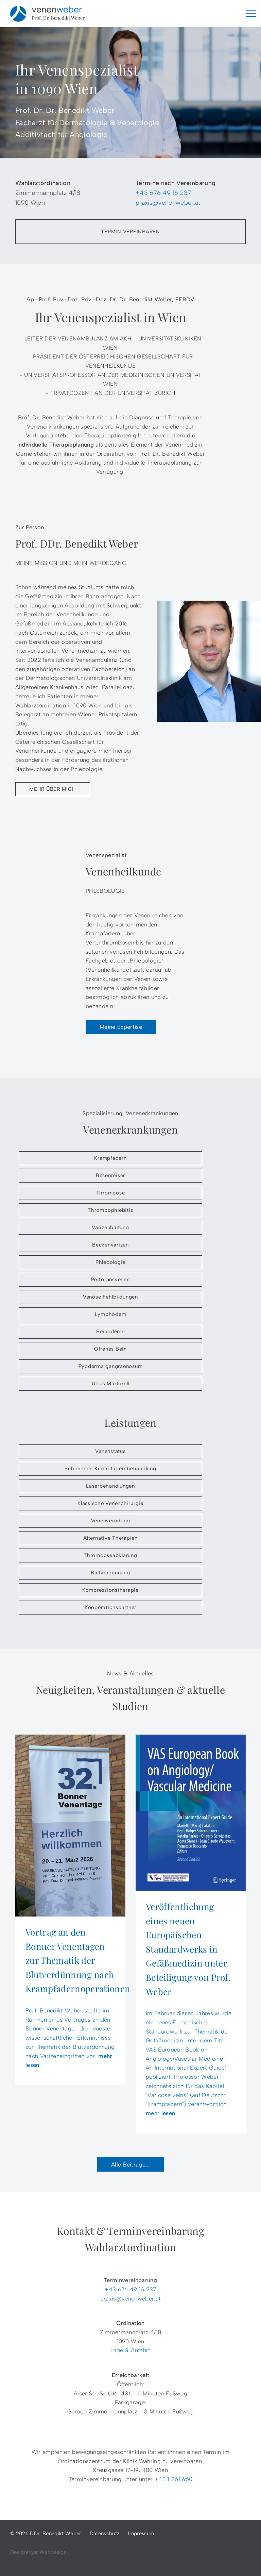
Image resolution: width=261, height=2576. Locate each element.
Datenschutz (105, 2533)
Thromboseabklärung (110, 1555)
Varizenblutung (110, 1227)
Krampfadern (110, 1158)
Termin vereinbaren (130, 232)
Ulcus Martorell (110, 1384)
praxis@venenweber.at (168, 202)
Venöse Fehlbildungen (110, 1297)
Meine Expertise (121, 1026)
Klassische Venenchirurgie (110, 1503)
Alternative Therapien (110, 1538)
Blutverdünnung (110, 1573)
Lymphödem (110, 1314)
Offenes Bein (110, 1349)
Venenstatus (110, 1451)
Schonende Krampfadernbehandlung (110, 1469)
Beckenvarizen (110, 1245)
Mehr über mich (52, 789)
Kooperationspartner (110, 1607)
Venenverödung (110, 1521)
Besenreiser (110, 1175)
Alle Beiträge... (130, 2164)
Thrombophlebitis (110, 1210)
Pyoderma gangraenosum (111, 1366)
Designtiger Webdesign (38, 2552)
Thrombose (110, 1193)
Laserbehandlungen (110, 1486)
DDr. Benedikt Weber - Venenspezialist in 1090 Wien (47, 13)
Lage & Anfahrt (130, 2350)
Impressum (141, 2533)
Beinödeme (110, 1331)
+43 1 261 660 (173, 2479)
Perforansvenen (110, 1279)
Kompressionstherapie (110, 1590)
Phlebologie (110, 1262)
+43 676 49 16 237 (163, 193)
